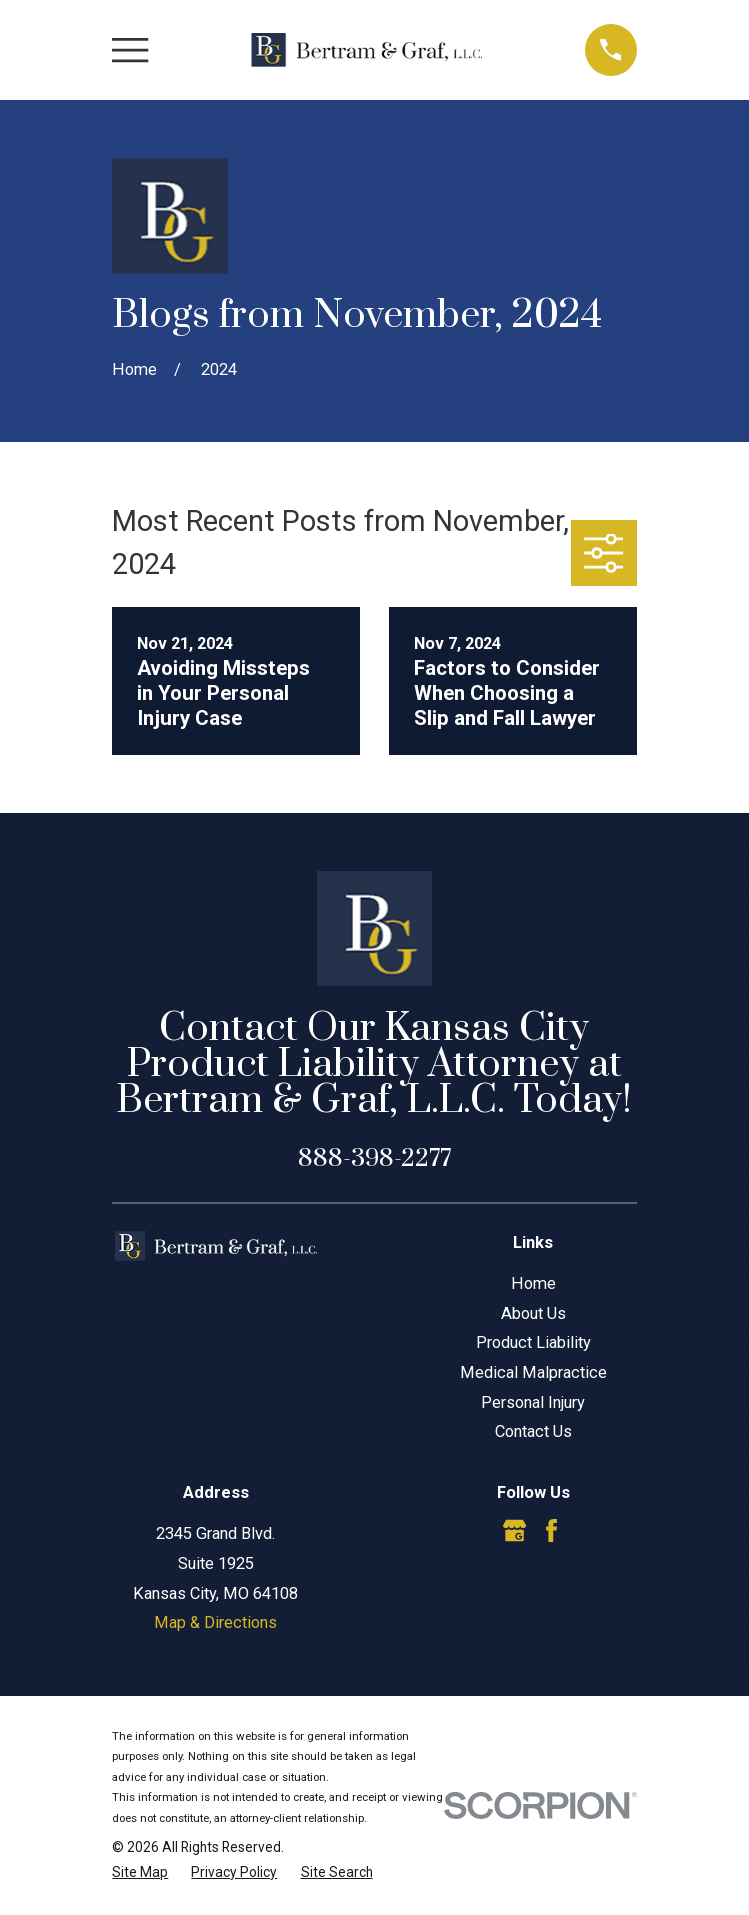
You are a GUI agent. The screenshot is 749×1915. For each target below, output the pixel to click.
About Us (533, 1313)
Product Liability (533, 1342)
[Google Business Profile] (514, 1530)
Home (533, 1283)
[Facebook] (551, 1530)
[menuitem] (140, 1872)
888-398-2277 (374, 1158)
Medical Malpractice (533, 1372)
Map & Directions (215, 1622)
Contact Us (533, 1431)
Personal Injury (533, 1402)
